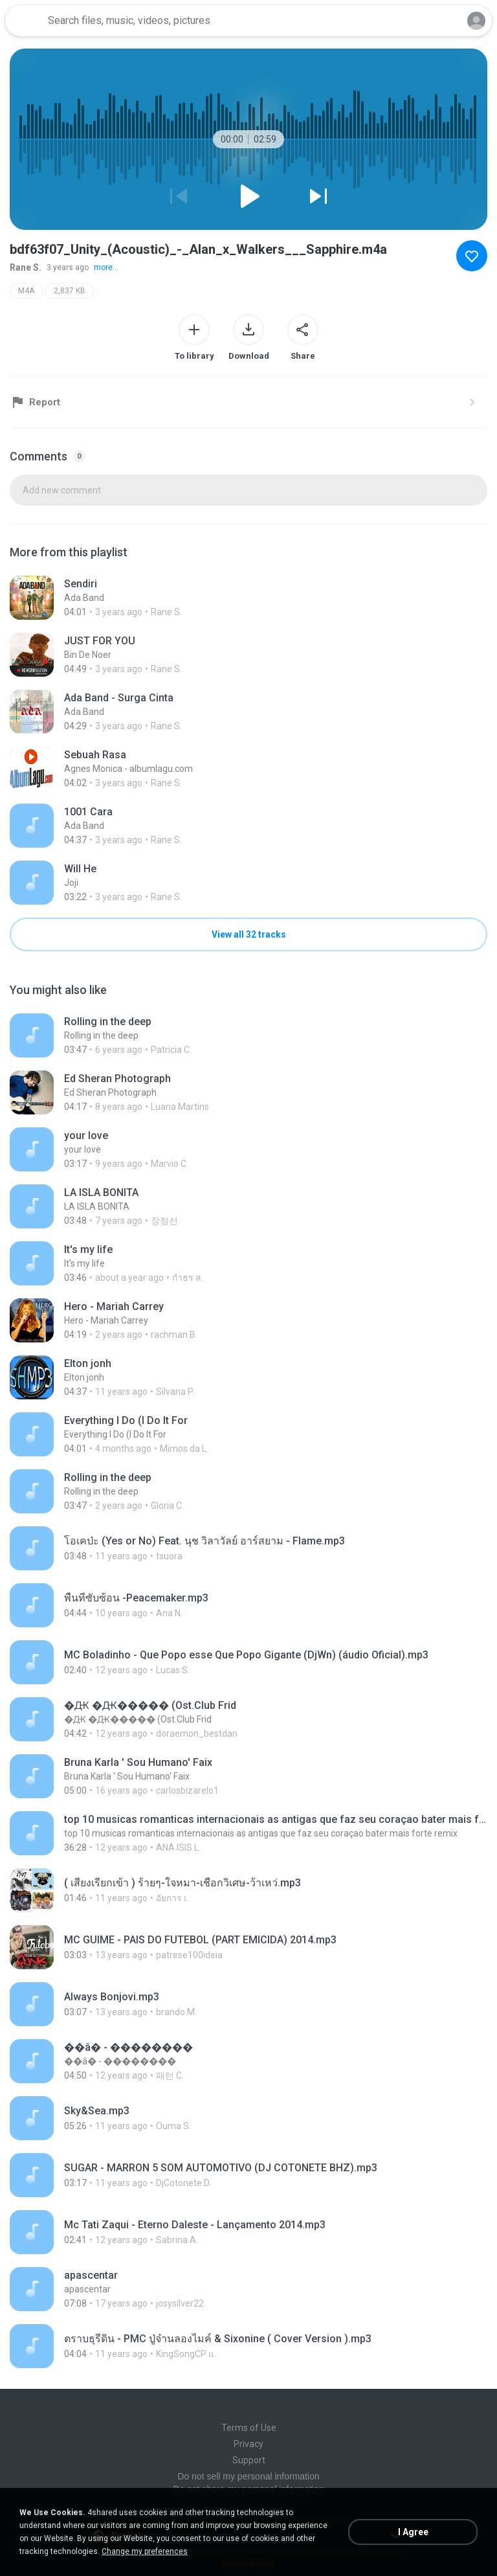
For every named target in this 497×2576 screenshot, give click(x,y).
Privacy (248, 2444)
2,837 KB (69, 290)
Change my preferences (145, 2551)
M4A (26, 290)
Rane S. (25, 267)
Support (248, 2460)
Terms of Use (248, 2428)
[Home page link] (24, 20)
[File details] (248, 598)
